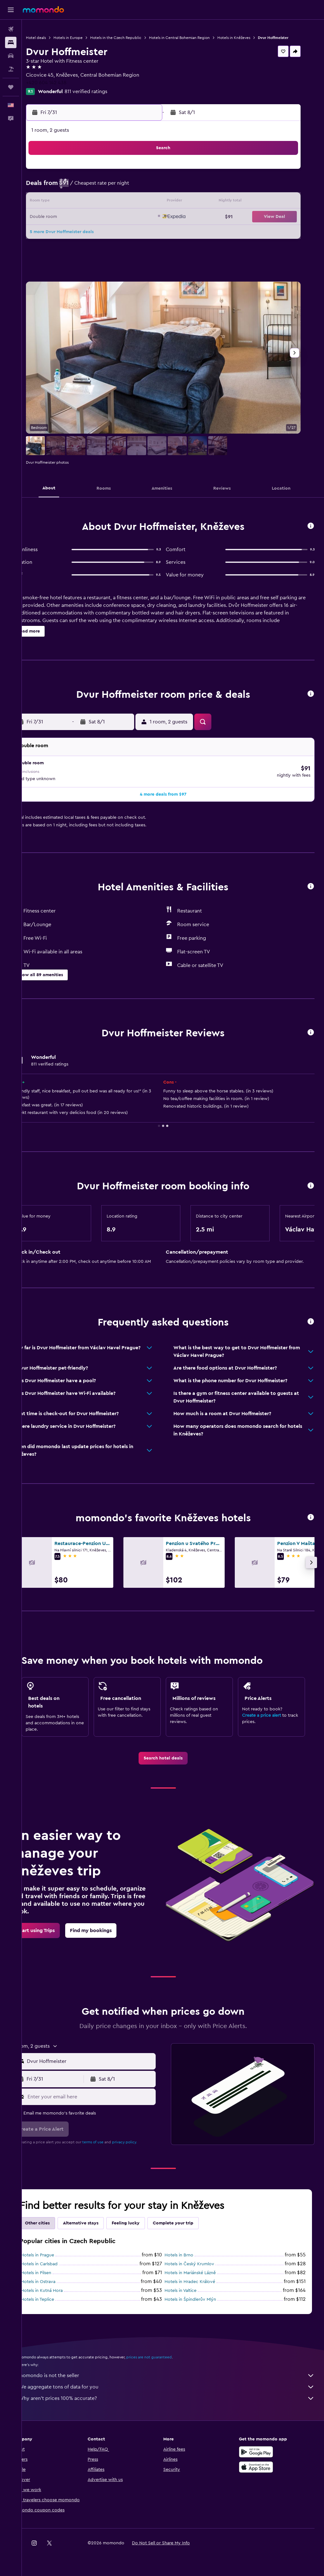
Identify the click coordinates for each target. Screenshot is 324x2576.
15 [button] (106, 207)
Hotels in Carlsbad (58, 2263)
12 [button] (60, 207)
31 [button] (136, 238)
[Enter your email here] (104, 2095)
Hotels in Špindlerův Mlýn (200, 2298)
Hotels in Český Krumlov (199, 2263)
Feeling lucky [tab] (145, 2222)
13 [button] (75, 207)
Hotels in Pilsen (55, 2272)
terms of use (112, 2141)
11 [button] (151, 192)
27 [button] (75, 238)
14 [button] (91, 207)
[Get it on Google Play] (261, 2451)
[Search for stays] (11, 42)
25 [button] (151, 223)
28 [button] (91, 238)
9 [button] (121, 192)
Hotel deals (55, 38)
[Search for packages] (11, 69)
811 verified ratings (105, 97)
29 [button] (106, 238)
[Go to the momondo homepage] (43, 9)
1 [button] (106, 177)
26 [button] (60, 238)
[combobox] (104, 2060)
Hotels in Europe (87, 38)
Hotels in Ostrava (57, 2281)
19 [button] (60, 223)
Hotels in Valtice (190, 2289)
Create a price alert (266, 1714)
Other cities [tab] (56, 2222)
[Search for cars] (11, 55)
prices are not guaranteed (168, 2356)
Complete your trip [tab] (192, 2222)
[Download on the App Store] (261, 2466)
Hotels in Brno (188, 2254)
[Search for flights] (11, 29)
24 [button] (136, 223)
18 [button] (151, 207)
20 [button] (76, 223)
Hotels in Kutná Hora (61, 2289)
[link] (172, 1757)
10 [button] (136, 192)
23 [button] (121, 223)
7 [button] (91, 192)
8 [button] (106, 192)
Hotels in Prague (56, 2254)
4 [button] (151, 177)
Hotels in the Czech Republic (135, 38)
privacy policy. (143, 2141)
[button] (11, 10)
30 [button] (121, 238)
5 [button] (60, 192)
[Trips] (11, 87)
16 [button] (121, 207)
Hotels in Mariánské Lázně (200, 2272)
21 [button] (91, 223)
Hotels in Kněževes (253, 38)
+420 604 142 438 (65, 88)
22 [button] (106, 223)
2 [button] (121, 177)
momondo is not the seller (176, 2374)
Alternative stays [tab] (100, 2222)
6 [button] (75, 192)
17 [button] (136, 207)
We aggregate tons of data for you (176, 2386)
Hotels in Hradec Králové (199, 2281)
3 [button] (136, 177)
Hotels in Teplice (56, 2298)
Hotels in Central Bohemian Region (198, 38)
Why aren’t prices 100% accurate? (176, 2397)
